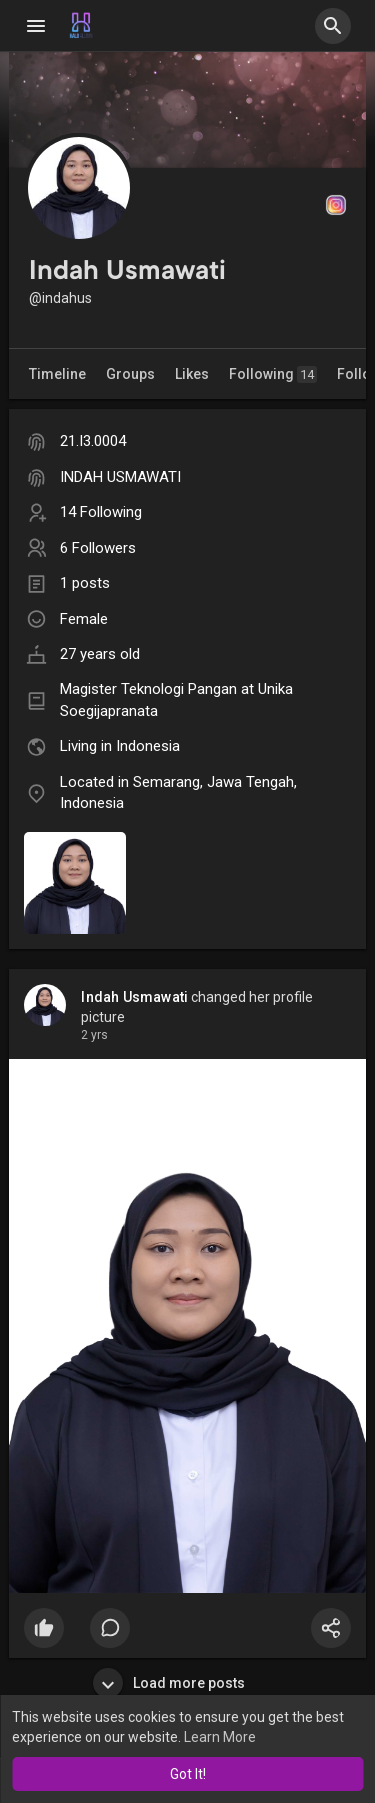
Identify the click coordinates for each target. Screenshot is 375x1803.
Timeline (57, 374)
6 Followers (98, 548)
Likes (192, 374)
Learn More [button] (220, 1737)
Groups (130, 374)
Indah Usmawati (134, 997)
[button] (333, 26)
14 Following (101, 512)
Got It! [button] (188, 1774)
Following (273, 374)
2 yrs (94, 1035)
